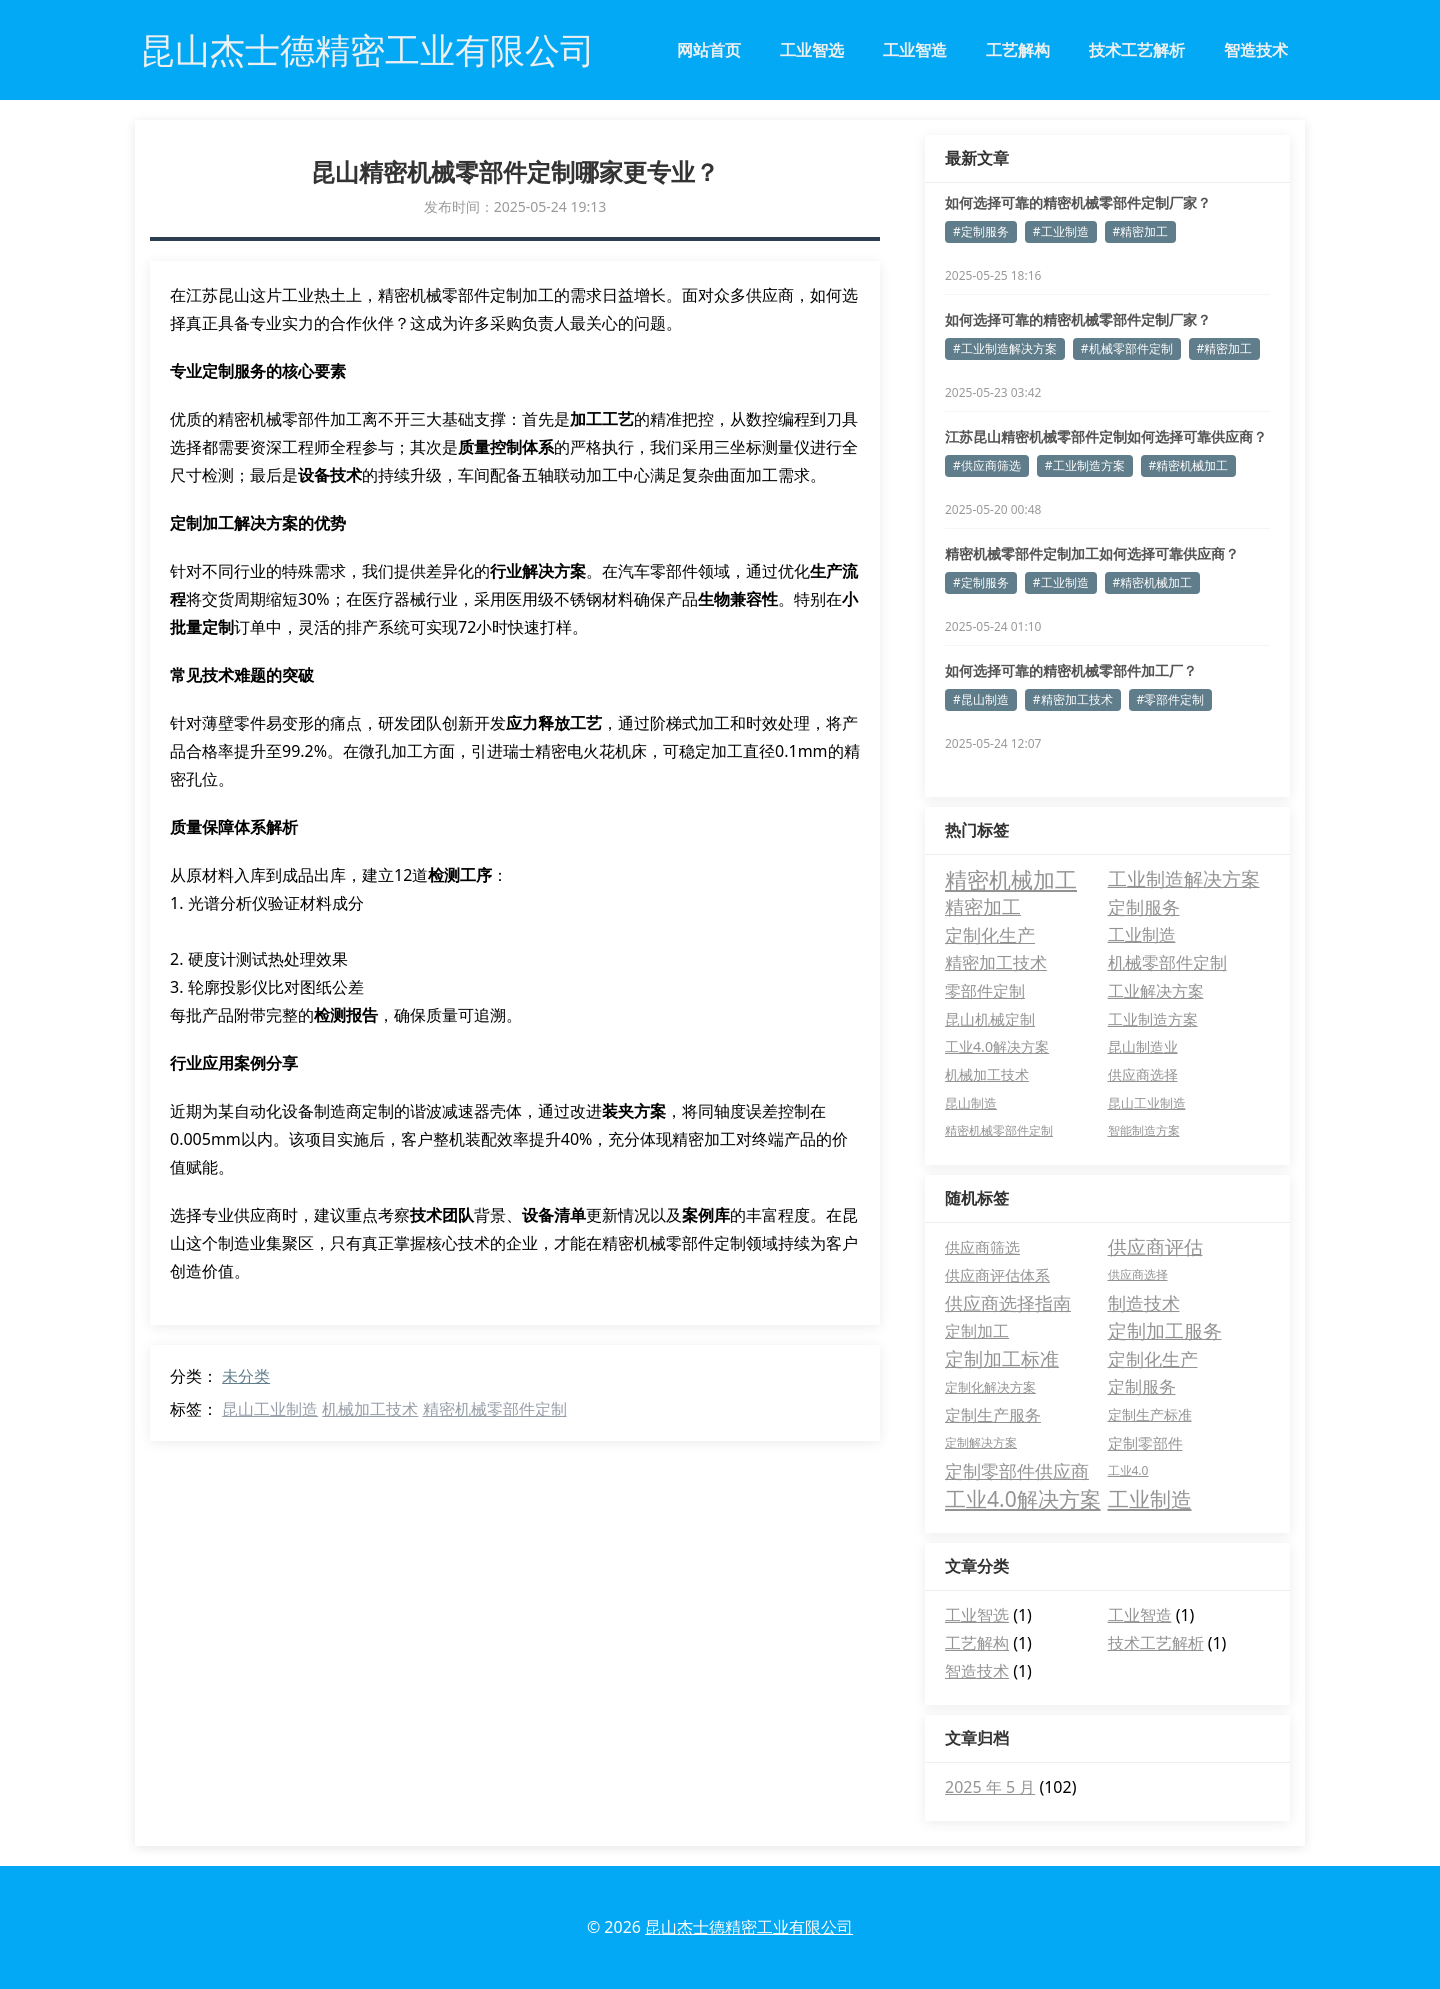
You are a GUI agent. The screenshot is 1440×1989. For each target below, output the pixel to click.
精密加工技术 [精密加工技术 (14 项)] (996, 962)
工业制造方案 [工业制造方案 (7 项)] (1153, 1019)
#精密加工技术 (1073, 699)
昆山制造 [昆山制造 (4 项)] (971, 1103)
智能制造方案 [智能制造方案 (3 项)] (1144, 1130)
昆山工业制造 (270, 1409)
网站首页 (709, 50)
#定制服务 (981, 231)
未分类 (246, 1376)
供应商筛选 (982, 1247)
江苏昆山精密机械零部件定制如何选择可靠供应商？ (1106, 436)
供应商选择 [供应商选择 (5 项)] (1143, 1074)
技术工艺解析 (1137, 50)
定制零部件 (1145, 1443)
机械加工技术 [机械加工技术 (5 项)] (987, 1074)
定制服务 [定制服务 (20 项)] (1144, 906)
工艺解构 (1018, 50)
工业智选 (812, 50)
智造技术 (1256, 50)
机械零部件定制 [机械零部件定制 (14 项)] (1167, 962)
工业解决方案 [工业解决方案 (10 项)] (1156, 991)
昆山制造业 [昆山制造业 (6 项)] (1143, 1046)
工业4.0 (1128, 1470)
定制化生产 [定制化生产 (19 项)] (990, 935)
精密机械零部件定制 (495, 1409)
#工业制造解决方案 (1005, 348)
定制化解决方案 (990, 1387)
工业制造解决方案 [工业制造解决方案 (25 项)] (1184, 879)
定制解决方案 (981, 1442)
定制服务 (1142, 1386)
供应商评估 (1155, 1247)
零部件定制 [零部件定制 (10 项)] (985, 991)
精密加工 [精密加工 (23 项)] (983, 907)
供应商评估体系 (997, 1275)
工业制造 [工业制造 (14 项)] (1142, 934)
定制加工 (977, 1331)
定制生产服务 (993, 1415)
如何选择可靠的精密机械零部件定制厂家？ (1078, 202)
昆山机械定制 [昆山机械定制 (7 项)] (990, 1019)
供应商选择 (1138, 1274)
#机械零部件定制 (1127, 348)
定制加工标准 (1002, 1359)
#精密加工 (1141, 231)
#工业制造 (1061, 231)
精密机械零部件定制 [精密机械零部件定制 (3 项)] (999, 1130)
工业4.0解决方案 (1023, 1499)
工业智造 (915, 50)
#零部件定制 (1171, 699)
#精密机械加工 (1189, 465)
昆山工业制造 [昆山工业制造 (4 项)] (1147, 1103)
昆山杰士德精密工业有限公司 (749, 1927)
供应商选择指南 (1008, 1303)
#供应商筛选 (987, 465)
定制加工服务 (1165, 1331)
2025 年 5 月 (990, 1787)
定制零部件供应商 (1017, 1471)
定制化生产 (1153, 1359)
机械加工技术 (370, 1409)
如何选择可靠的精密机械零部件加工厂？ (1071, 670)
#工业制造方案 (1085, 465)
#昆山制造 (981, 699)
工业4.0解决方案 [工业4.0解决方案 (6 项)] (997, 1046)
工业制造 (1150, 1499)
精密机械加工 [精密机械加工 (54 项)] (1011, 879)
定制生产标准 (1150, 1414)
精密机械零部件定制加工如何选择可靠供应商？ (1092, 553)
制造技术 (1144, 1303)
